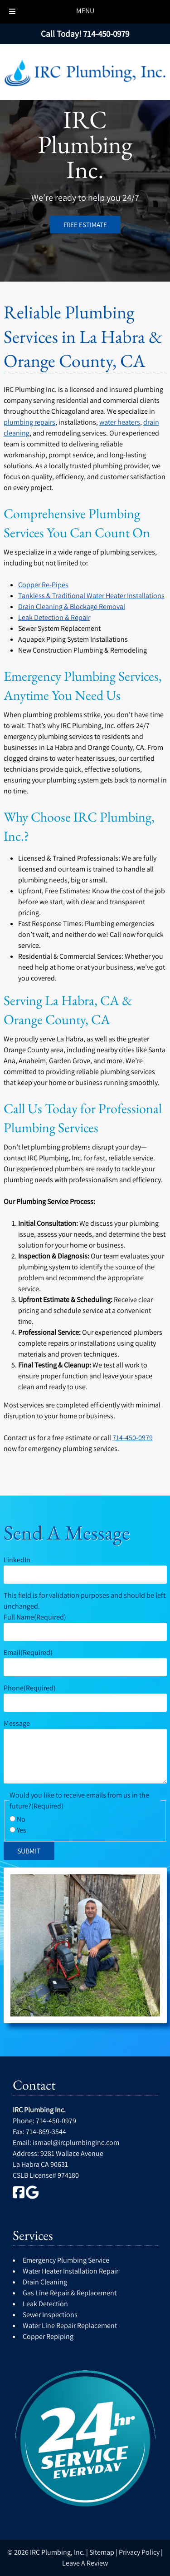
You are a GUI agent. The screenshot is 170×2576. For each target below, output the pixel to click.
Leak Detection (45, 2303)
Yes (21, 1830)
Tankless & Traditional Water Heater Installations (91, 595)
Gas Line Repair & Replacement (70, 2293)
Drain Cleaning (45, 2282)
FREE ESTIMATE (85, 224)
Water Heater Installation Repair (70, 2271)
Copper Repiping (48, 2336)
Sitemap (101, 2552)
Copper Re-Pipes (43, 585)
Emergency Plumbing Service (66, 2260)
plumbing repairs (29, 422)
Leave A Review (85, 2563)
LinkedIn (17, 1560)
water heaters (119, 422)
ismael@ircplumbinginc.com (76, 2142)
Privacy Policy (139, 2552)
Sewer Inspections (50, 2314)
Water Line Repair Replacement (70, 2325)
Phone (30, 1688)
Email (28, 1652)
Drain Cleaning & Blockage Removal (71, 606)
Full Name (35, 1617)
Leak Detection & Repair (54, 617)
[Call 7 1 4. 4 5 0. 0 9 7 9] (106, 34)
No (21, 1819)
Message (17, 1723)
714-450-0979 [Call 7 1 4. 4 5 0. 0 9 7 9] (132, 1437)
